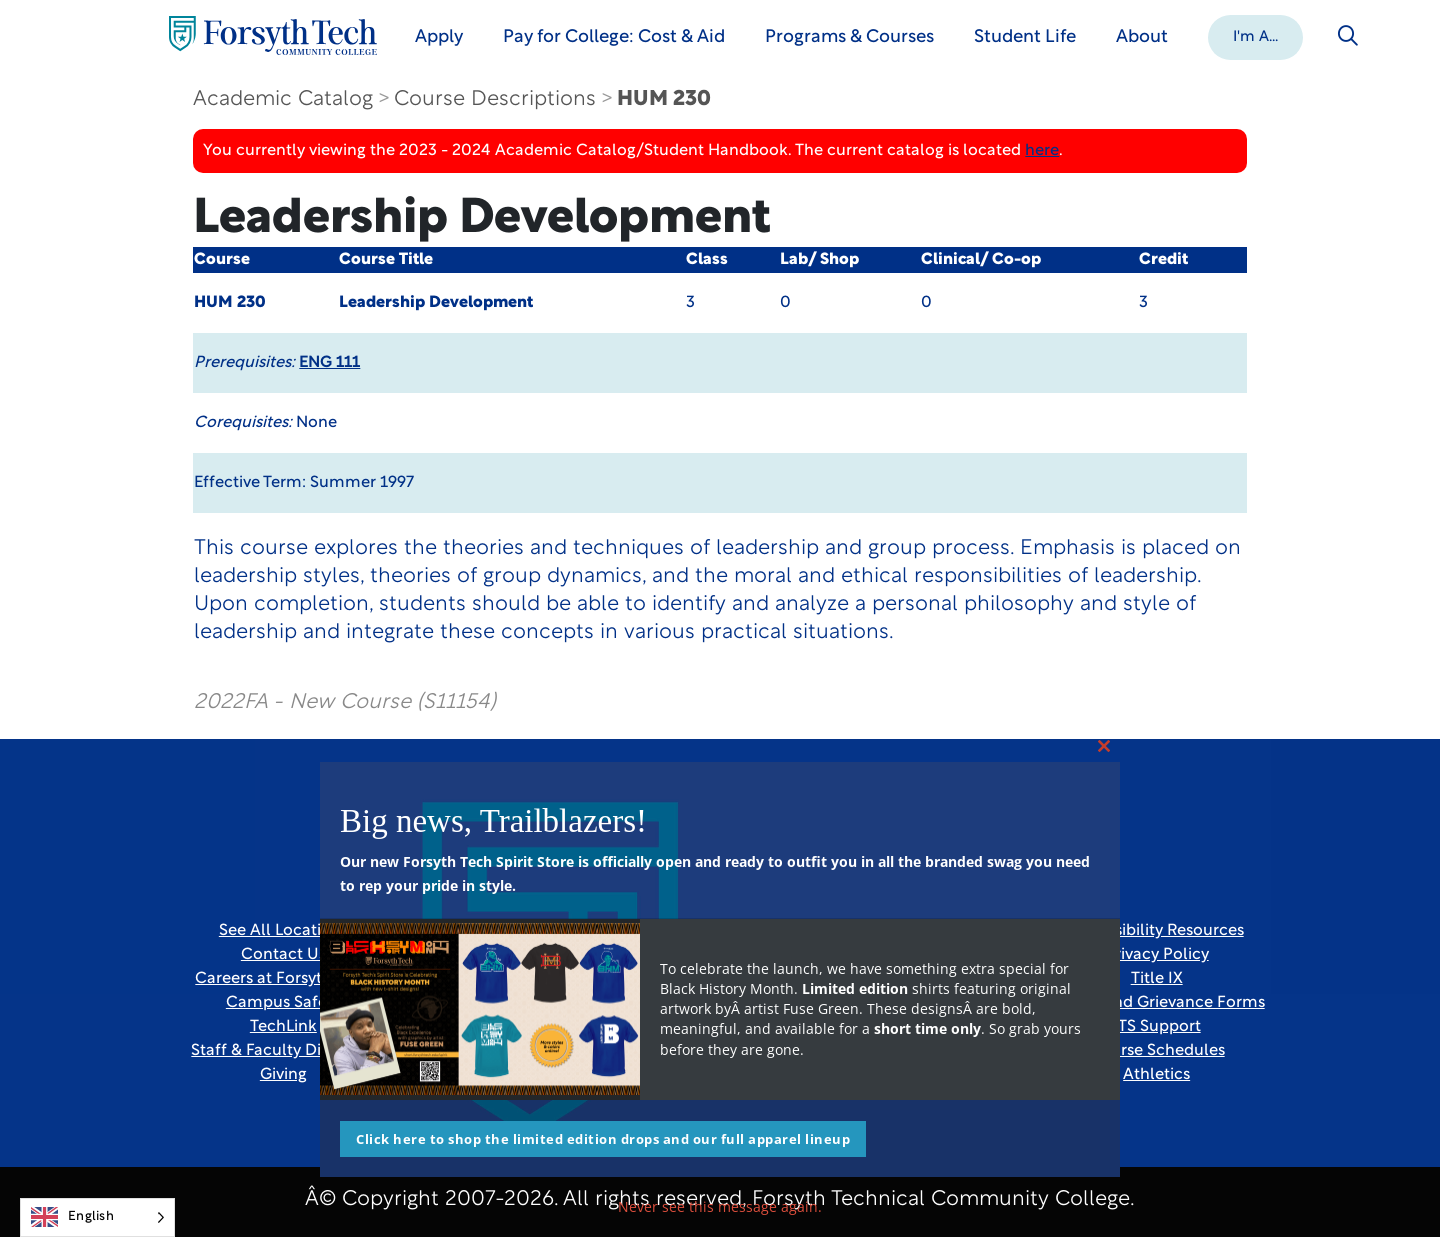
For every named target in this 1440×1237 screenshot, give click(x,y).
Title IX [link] (1157, 979)
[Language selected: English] (97, 1217)
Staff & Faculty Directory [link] (283, 1051)
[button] (1255, 36)
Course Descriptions (495, 99)
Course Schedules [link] (1157, 1051)
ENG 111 (329, 363)
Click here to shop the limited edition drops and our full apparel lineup (603, 1139)
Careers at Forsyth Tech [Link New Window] (283, 979)
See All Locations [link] (283, 931)
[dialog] (1380, 1177)
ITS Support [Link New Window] (1157, 1027)
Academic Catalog (283, 99)
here (1042, 151)
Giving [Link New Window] (283, 1075)
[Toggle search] (1348, 36)
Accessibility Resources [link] (1157, 931)
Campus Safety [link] (283, 1003)
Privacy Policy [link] (1157, 955)
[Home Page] (273, 35)
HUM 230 (664, 99)
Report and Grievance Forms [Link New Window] (1157, 1003)
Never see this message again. (720, 1206)
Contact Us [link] (283, 955)
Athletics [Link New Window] (1156, 1075)
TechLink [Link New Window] (283, 1027)
